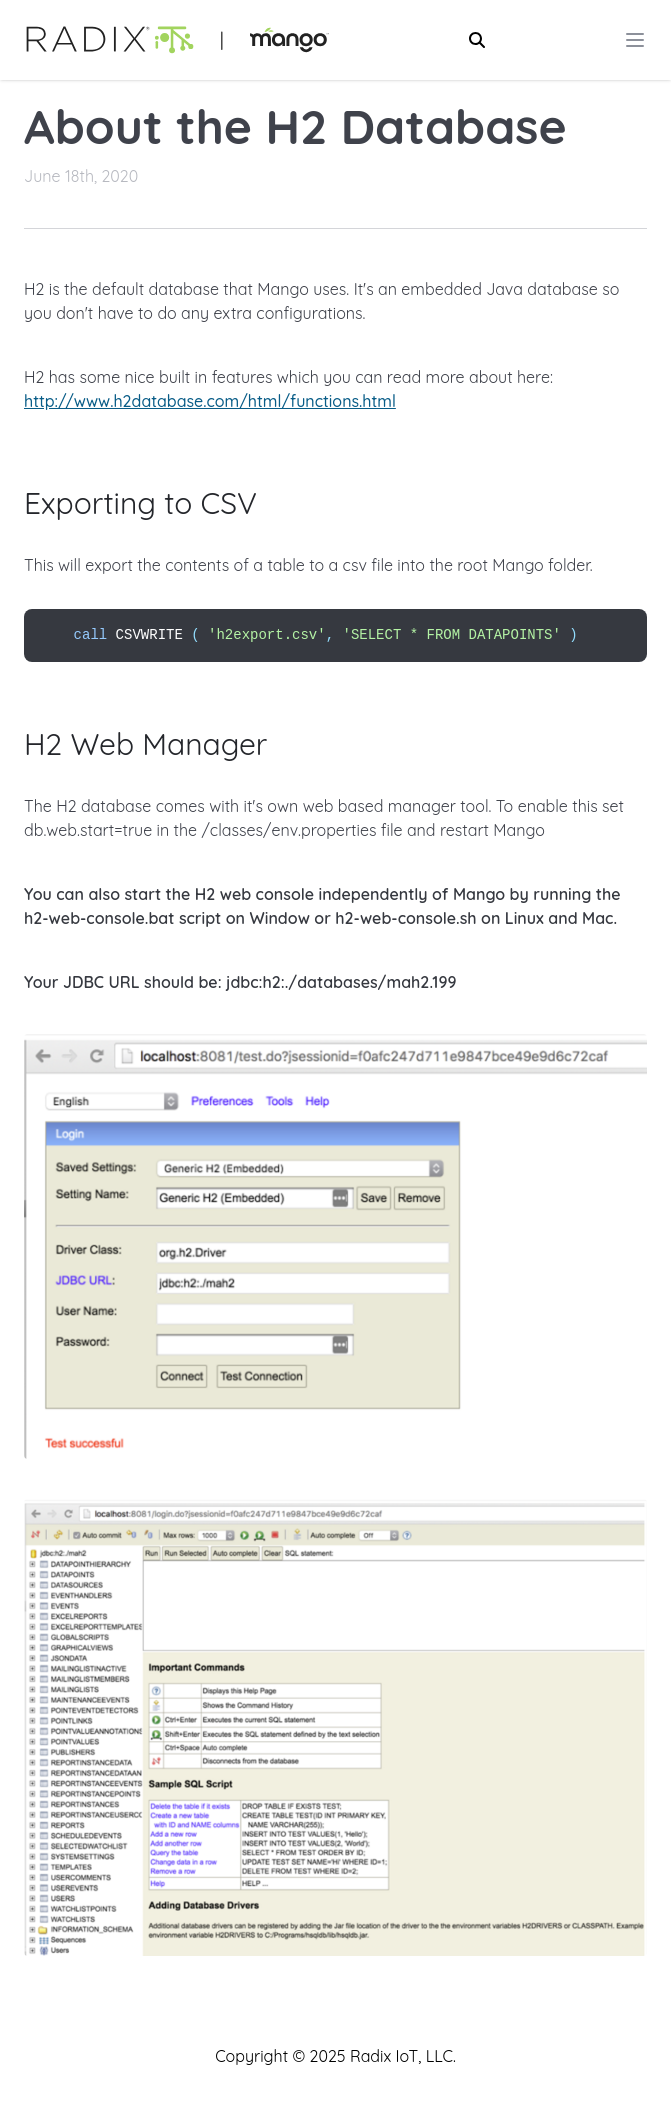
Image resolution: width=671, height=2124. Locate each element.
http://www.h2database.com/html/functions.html (210, 401)
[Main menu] (635, 40)
